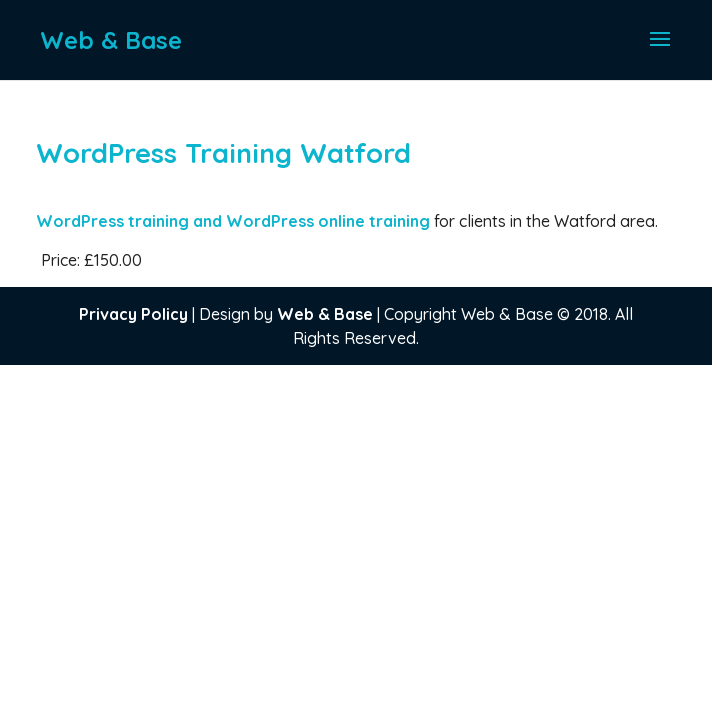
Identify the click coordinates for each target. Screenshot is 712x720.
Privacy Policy (133, 314)
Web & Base (325, 314)
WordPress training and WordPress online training (235, 221)
